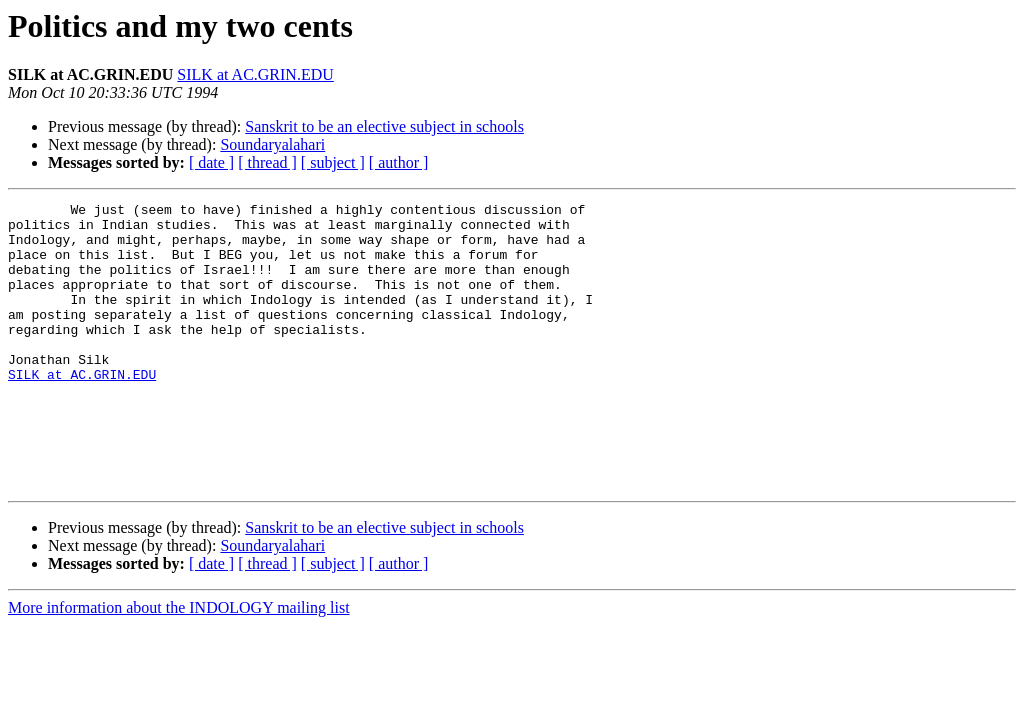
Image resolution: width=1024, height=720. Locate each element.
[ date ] (211, 162)
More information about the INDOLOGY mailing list (179, 664)
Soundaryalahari (272, 144)
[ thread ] (267, 162)
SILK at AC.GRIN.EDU (255, 74)
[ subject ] (333, 162)
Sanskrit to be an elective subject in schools (384, 126)
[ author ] (399, 162)
